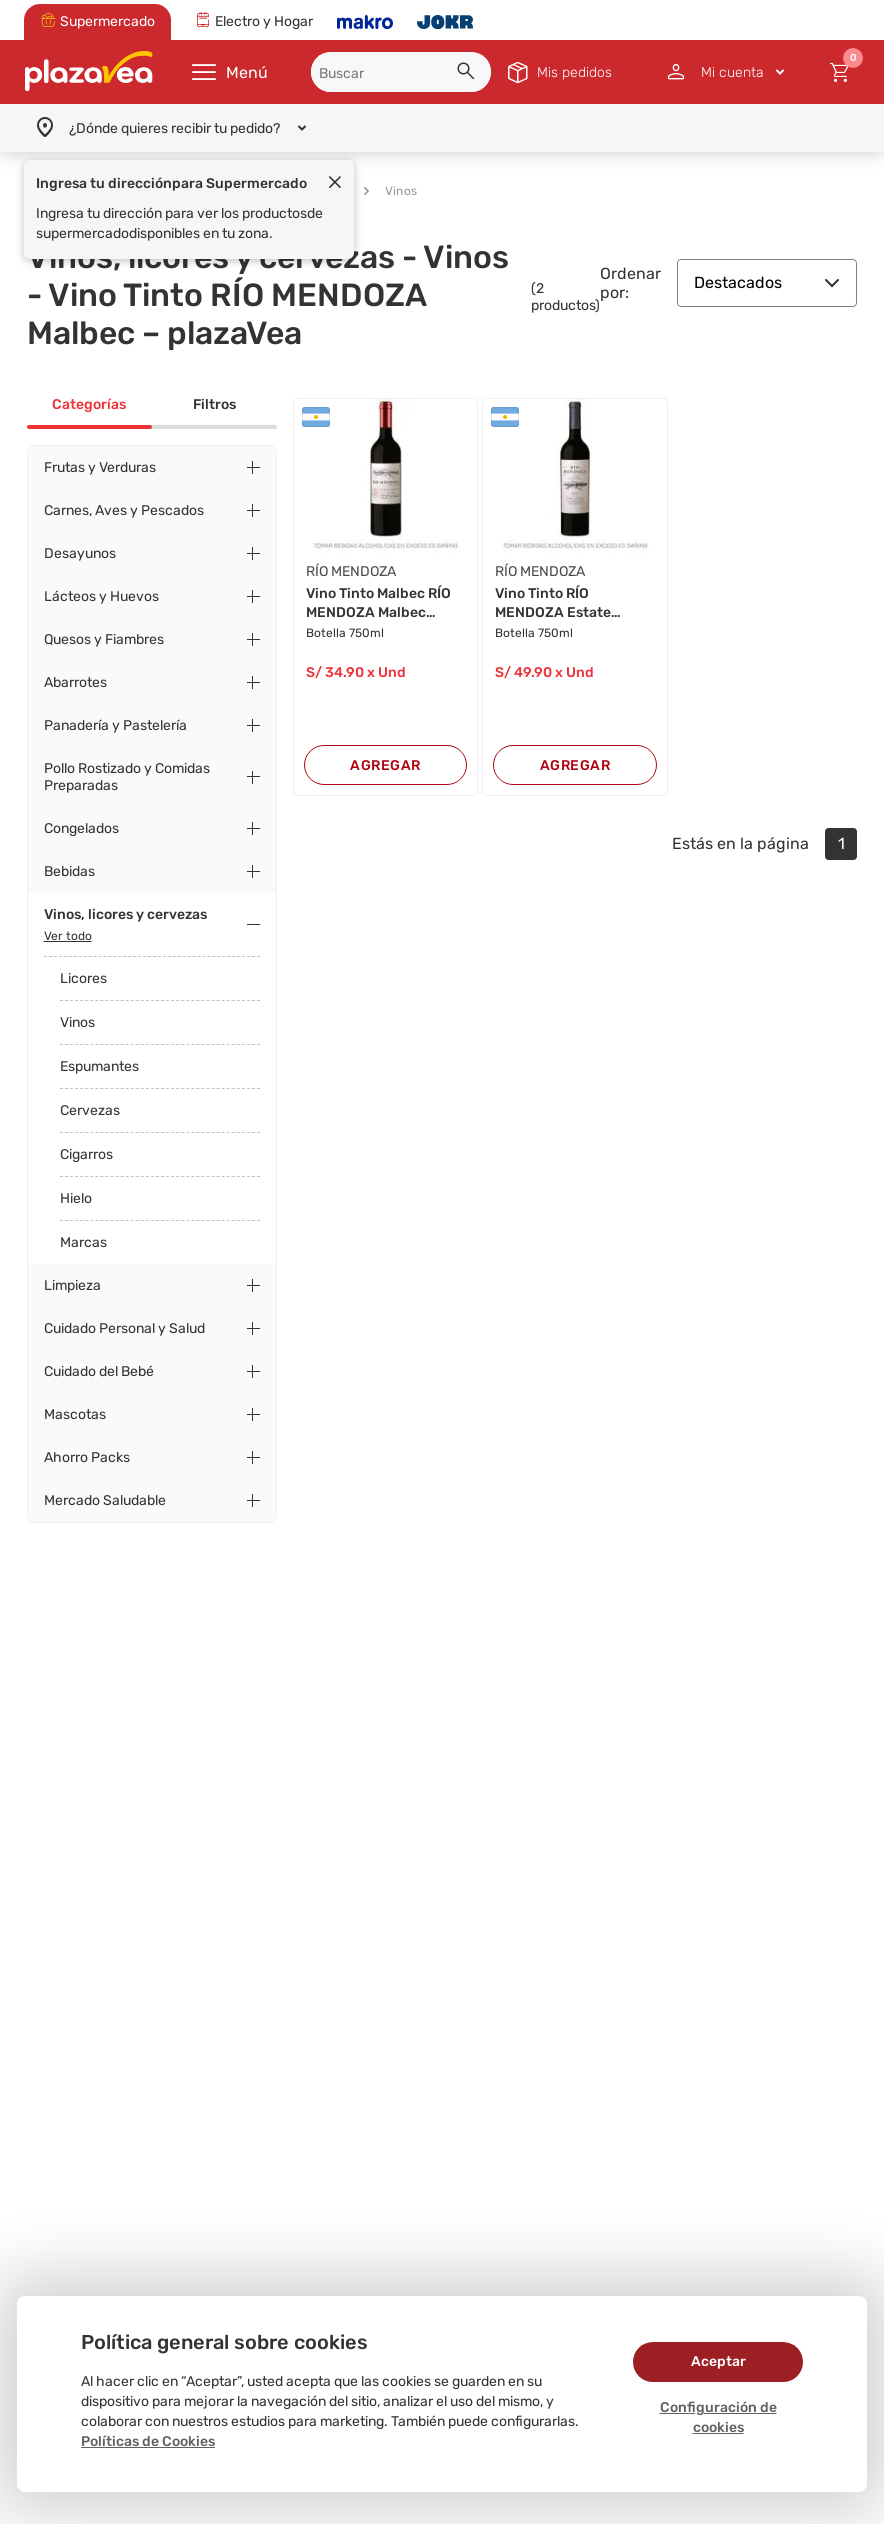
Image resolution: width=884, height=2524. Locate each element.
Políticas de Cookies (148, 2441)
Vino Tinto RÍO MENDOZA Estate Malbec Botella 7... (555, 604)
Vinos (390, 191)
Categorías (89, 404)
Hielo (76, 1198)
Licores (83, 978)
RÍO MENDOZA (351, 571)
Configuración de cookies (718, 2417)
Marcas (83, 1242)
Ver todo (68, 936)
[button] (469, 74)
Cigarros (86, 1154)
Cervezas (90, 1110)
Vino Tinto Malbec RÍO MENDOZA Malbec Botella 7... (378, 604)
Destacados (767, 282)
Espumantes (99, 1066)
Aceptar (718, 2361)
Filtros (214, 404)
